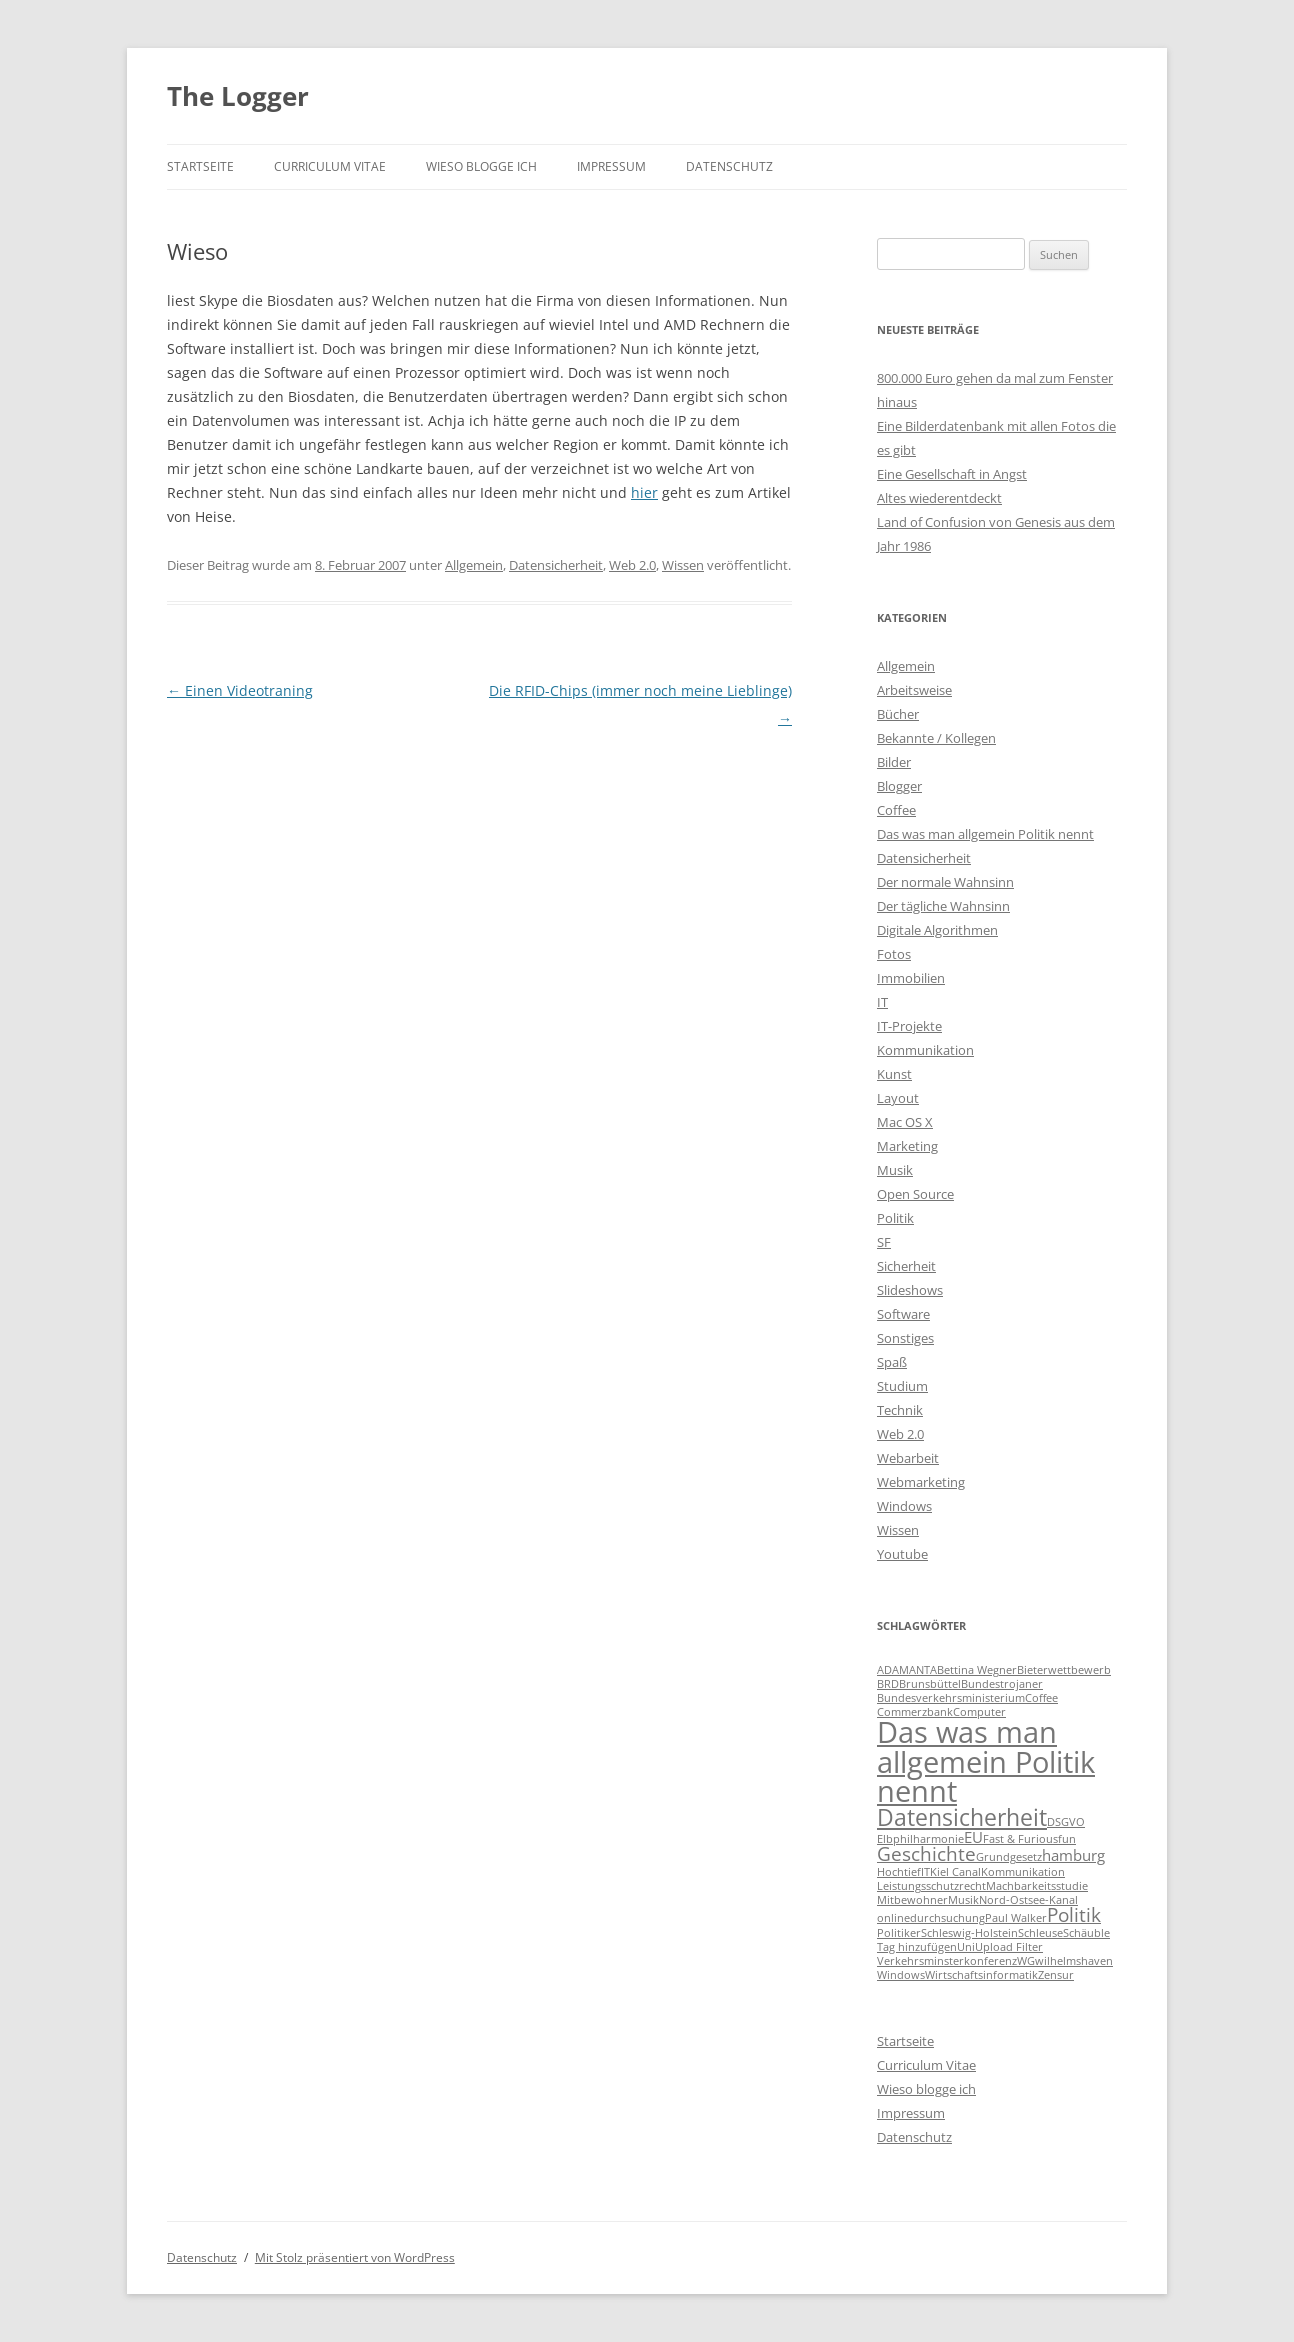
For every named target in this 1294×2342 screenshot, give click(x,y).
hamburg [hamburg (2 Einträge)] (1073, 1855)
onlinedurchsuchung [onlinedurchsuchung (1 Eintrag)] (931, 1918)
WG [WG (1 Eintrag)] (1026, 1961)
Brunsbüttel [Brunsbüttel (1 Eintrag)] (930, 1684)
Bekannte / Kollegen (936, 738)
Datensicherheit (556, 565)
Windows (904, 1506)
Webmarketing (921, 1482)
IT (882, 1002)
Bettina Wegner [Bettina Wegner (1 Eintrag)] (977, 1670)
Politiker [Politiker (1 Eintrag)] (899, 1933)
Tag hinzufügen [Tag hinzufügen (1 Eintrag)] (917, 1947)
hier (644, 492)
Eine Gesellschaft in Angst (952, 474)
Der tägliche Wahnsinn (943, 906)
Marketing (907, 1146)
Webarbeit (908, 1458)
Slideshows (910, 1290)
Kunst (894, 1074)
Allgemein (474, 565)
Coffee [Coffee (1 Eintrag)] (1041, 1698)
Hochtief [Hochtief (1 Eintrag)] (899, 1872)
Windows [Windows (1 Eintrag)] (901, 1975)
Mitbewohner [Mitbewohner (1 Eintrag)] (912, 1900)
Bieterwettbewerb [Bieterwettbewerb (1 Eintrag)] (1064, 1670)
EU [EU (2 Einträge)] (973, 1837)
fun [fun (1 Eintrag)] (1067, 1839)
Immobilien (911, 978)
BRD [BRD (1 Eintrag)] (888, 1684)
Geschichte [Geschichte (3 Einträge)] (926, 1853)
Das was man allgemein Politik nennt (985, 834)
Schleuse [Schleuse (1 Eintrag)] (1040, 1933)
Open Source (915, 1194)
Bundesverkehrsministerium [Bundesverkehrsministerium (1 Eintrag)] (951, 1698)
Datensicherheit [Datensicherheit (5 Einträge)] (962, 1817)
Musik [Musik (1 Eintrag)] (963, 1900)
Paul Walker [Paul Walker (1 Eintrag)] (1016, 1918)
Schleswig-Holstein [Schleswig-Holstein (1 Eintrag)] (969, 1933)
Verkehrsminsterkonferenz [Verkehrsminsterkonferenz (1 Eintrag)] (947, 1961)
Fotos (894, 954)
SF (884, 1242)
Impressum (611, 166)
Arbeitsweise (914, 690)
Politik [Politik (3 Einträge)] (1074, 1914)
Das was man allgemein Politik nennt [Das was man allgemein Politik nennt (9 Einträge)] (986, 1761)
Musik (895, 1170)
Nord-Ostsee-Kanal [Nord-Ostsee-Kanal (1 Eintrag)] (1028, 1900)
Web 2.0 (632, 565)
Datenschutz (729, 166)
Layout (898, 1098)
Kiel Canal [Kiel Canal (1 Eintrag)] (955, 1872)
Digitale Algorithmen (937, 930)
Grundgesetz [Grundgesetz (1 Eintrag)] (1009, 1857)
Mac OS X (905, 1122)
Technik (900, 1410)
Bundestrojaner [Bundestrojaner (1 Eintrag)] (1002, 1684)
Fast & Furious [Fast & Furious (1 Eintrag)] (1020, 1839)
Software (903, 1314)
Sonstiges (905, 1338)
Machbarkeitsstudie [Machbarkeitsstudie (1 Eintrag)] (1037, 1886)
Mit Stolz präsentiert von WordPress (355, 2257)
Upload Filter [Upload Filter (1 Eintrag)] (1009, 1947)
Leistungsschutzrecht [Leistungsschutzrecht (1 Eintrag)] (931, 1886)
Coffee (896, 810)
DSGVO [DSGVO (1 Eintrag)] (1066, 1822)
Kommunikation (925, 1050)
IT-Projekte (909, 1026)
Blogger (899, 786)
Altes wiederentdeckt (939, 498)
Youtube (902, 1554)
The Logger (238, 96)
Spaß (892, 1362)
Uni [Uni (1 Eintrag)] (966, 1947)
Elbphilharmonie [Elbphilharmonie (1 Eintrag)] (920, 1839)
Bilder (894, 762)
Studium (902, 1386)
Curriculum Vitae (330, 166)
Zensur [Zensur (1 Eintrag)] (1056, 1975)
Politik (895, 1218)
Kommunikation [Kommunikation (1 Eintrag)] (1023, 1872)
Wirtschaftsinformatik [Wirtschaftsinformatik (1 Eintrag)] (981, 1975)
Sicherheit (906, 1266)
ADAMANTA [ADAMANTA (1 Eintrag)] (907, 1670)
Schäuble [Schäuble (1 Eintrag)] (1086, 1933)
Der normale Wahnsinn (945, 882)
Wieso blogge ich (481, 166)
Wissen (683, 565)
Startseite (200, 166)
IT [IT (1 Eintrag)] (925, 1872)
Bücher (898, 714)
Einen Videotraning (240, 690)
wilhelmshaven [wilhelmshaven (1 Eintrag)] (1074, 1961)
